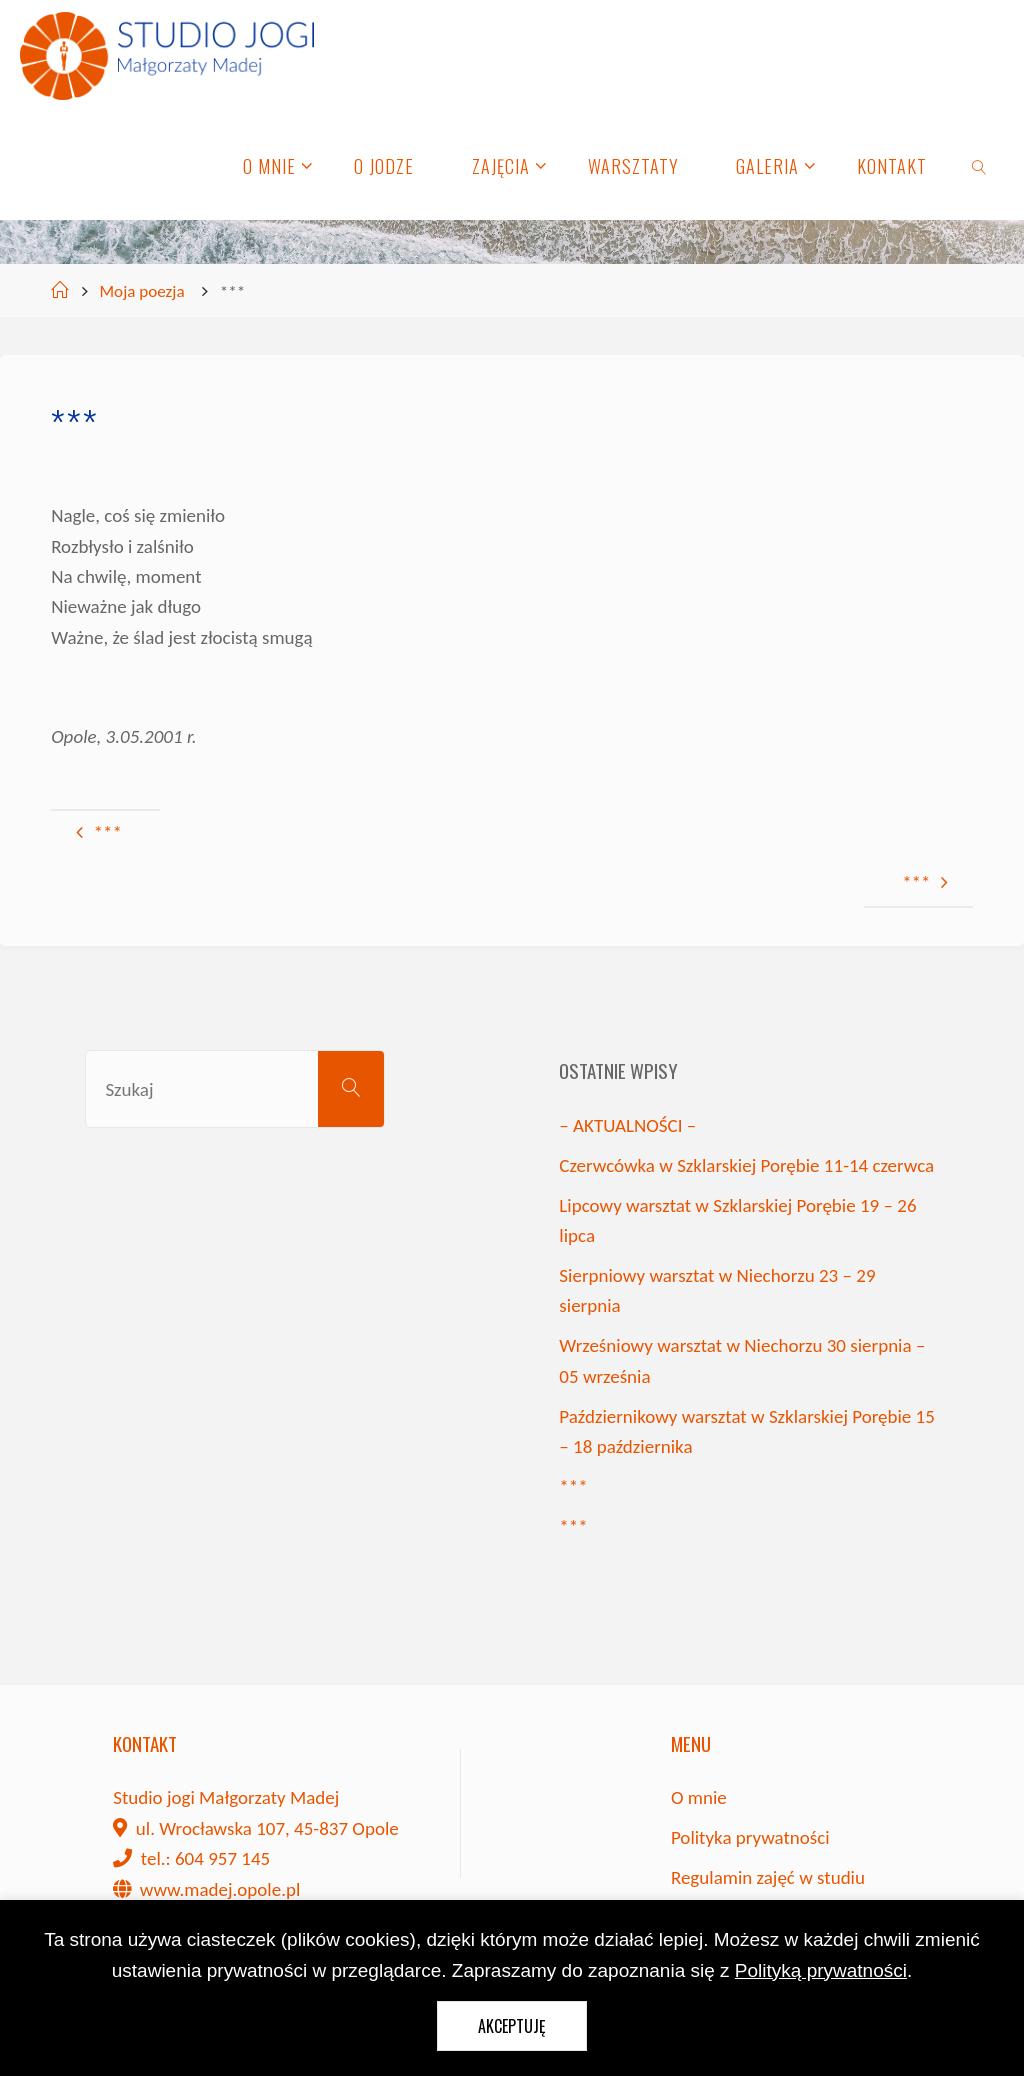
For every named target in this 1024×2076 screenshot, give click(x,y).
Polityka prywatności (750, 1837)
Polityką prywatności (821, 1970)
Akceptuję (512, 2026)
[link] (979, 165)
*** (573, 1486)
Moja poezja (142, 291)
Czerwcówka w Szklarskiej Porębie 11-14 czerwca (746, 1165)
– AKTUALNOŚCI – (627, 1125)
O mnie (699, 1797)
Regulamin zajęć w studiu (768, 1877)
